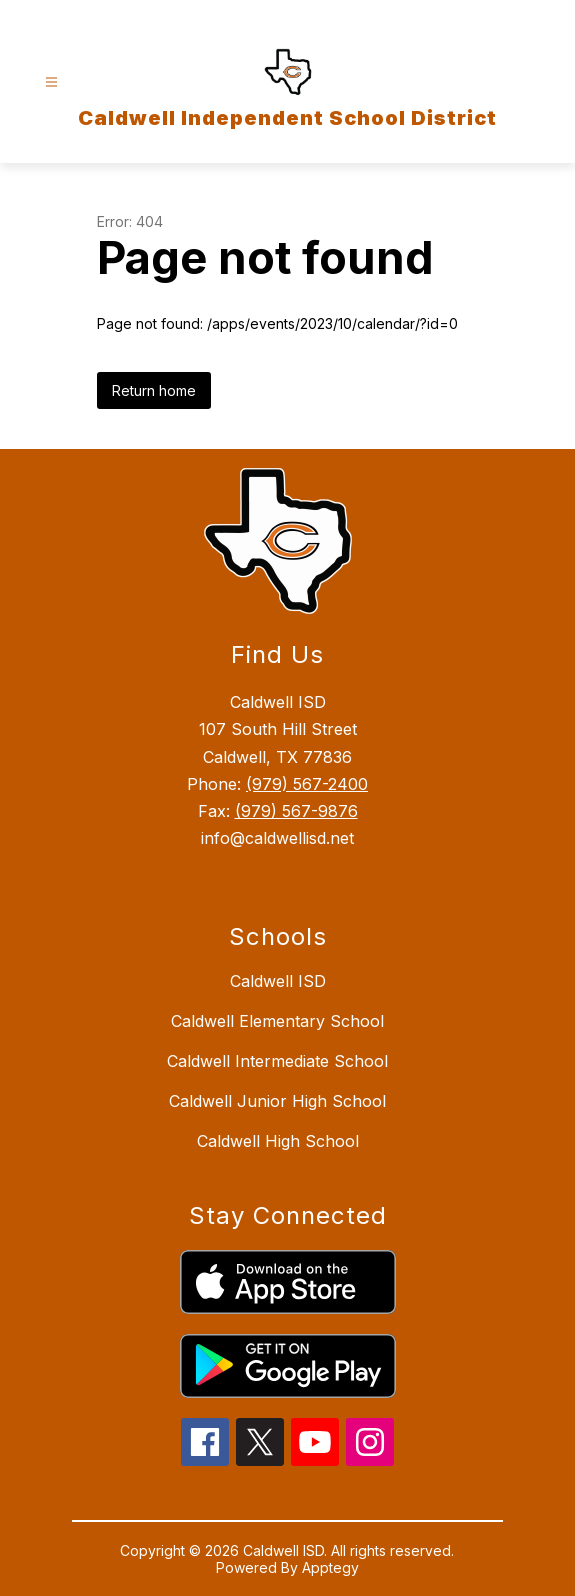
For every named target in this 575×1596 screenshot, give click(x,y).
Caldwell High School (278, 1141)
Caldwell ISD (278, 981)
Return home (154, 390)
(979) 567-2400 (307, 784)
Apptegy (330, 1567)
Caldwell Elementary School (277, 1021)
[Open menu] (51, 82)
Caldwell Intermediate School (277, 1061)
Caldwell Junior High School (277, 1101)
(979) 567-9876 (296, 811)
